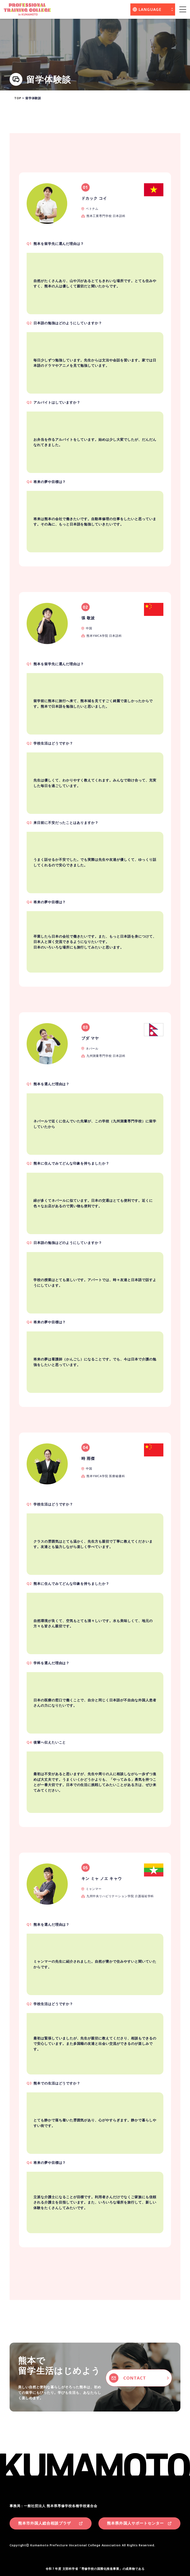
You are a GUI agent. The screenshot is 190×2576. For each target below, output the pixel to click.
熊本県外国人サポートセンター (139, 2523)
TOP (17, 98)
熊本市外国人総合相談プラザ (50, 2523)
